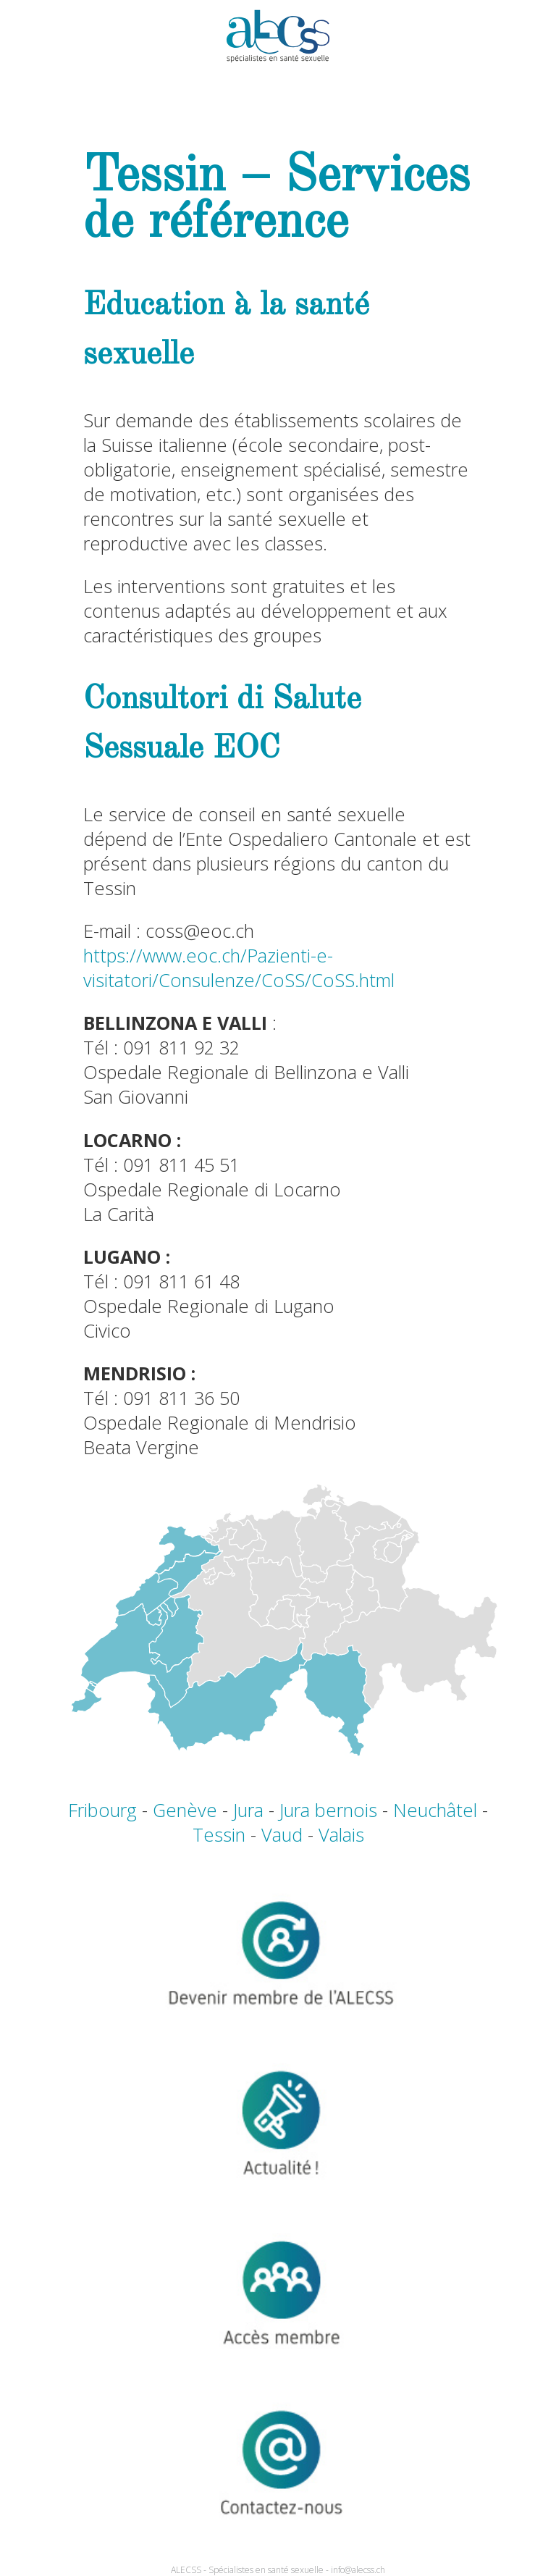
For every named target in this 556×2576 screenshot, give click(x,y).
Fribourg (102, 1809)
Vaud (282, 1834)
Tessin (219, 1834)
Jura (248, 1809)
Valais (341, 1834)
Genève (185, 1809)
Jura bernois (328, 1809)
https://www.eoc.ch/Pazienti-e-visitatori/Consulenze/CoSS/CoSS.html (239, 967)
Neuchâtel (435, 1809)
